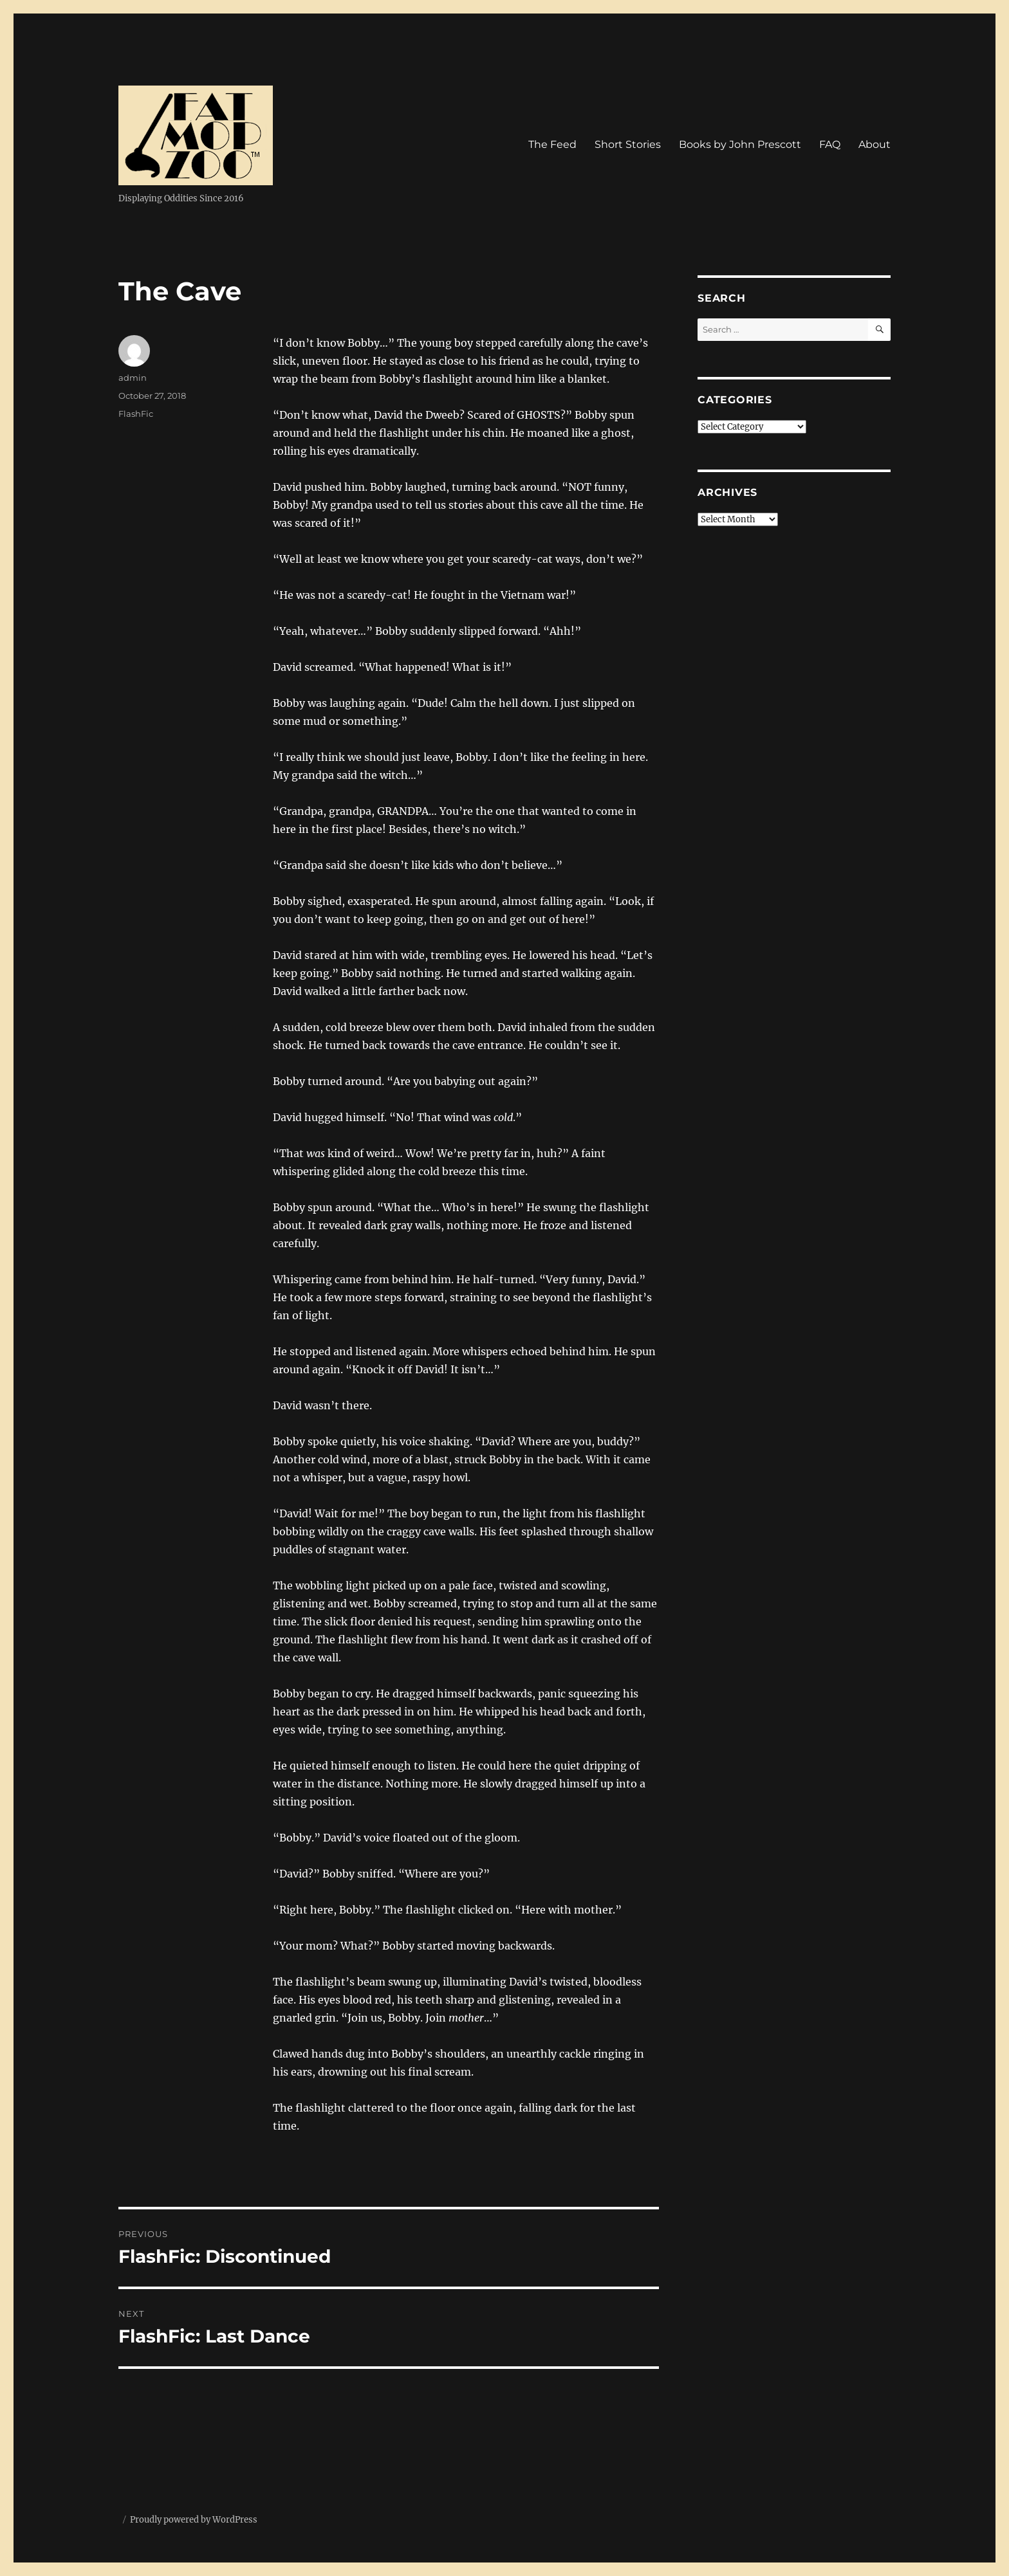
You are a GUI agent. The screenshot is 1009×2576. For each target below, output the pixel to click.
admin (132, 377)
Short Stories (628, 144)
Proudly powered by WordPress (193, 2519)
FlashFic (135, 413)
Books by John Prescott (740, 144)
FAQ (829, 144)
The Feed (552, 144)
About (874, 144)
